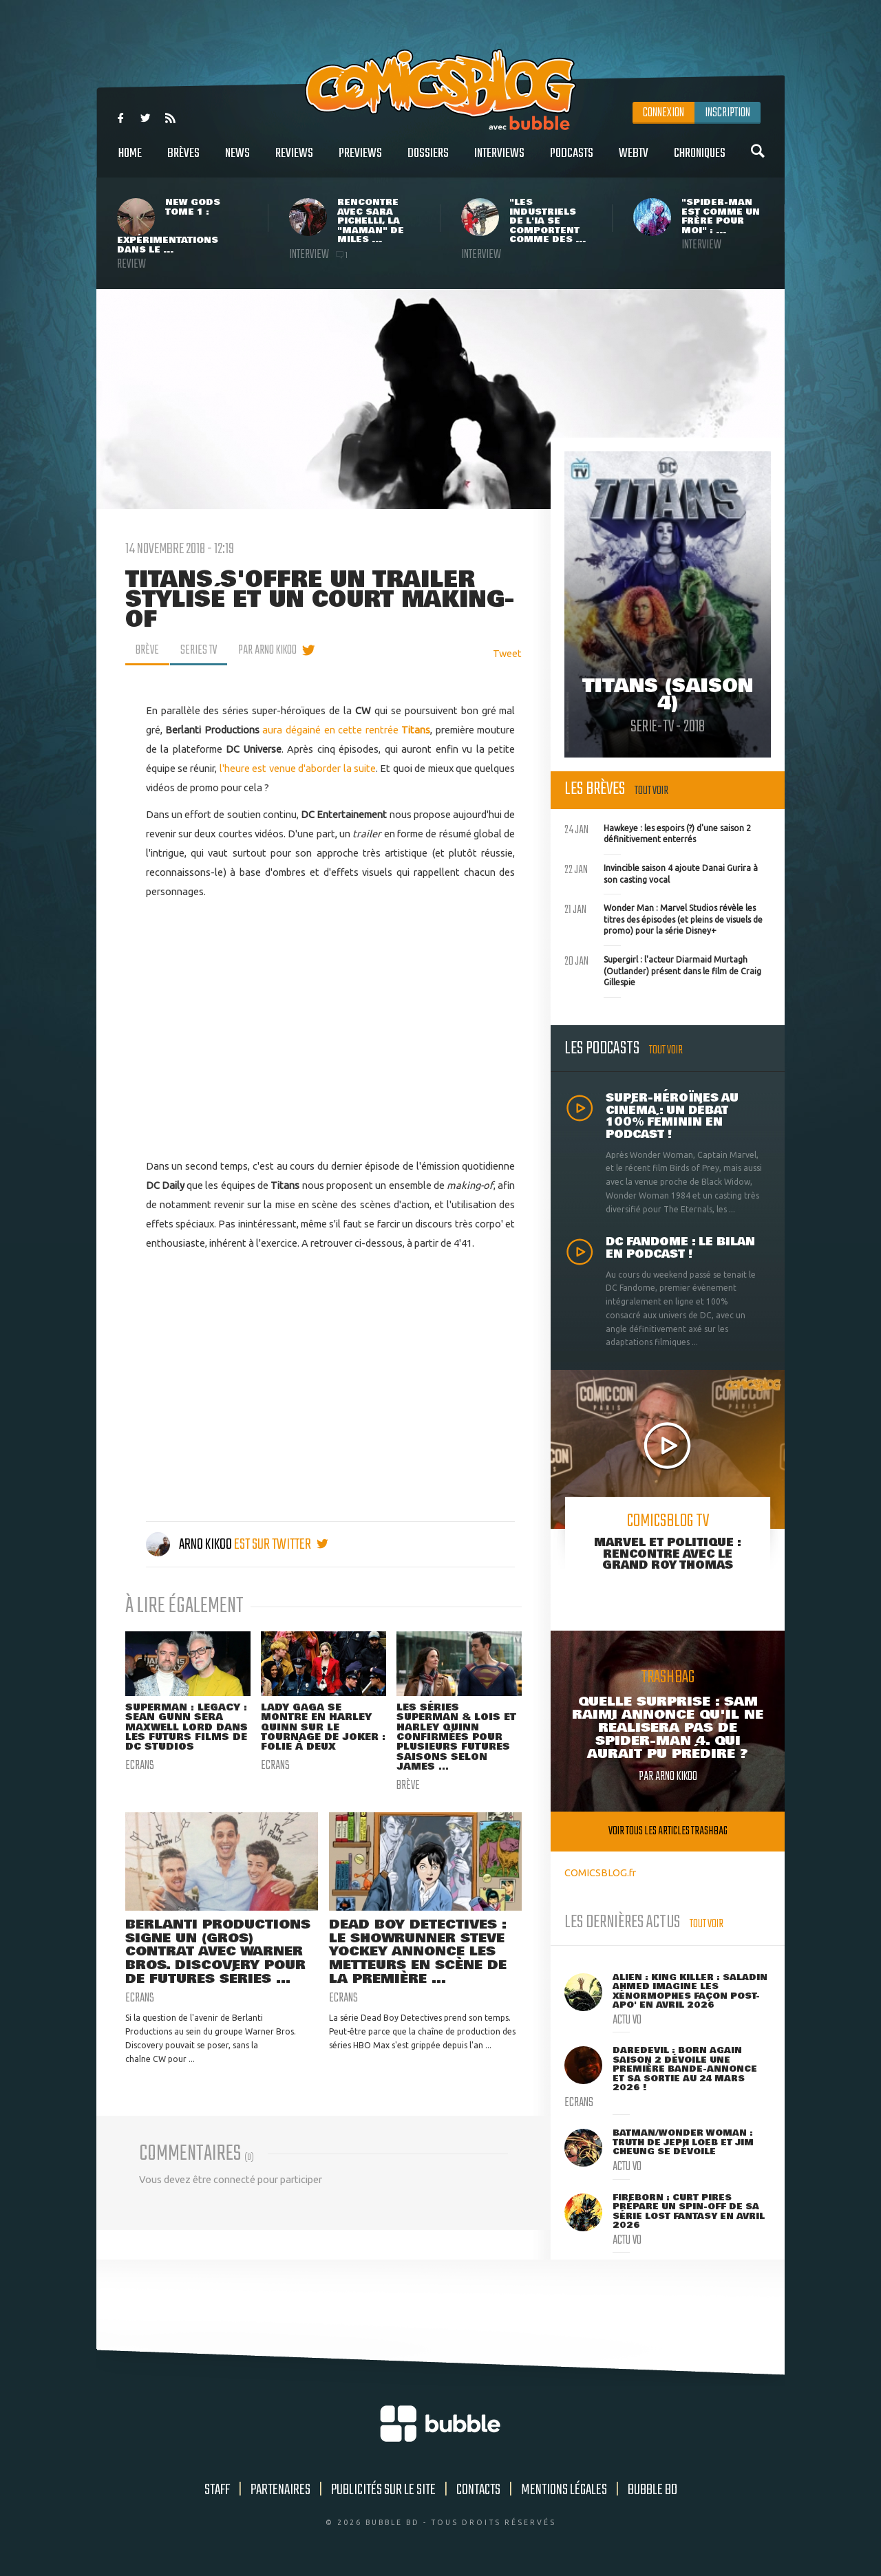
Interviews (499, 160)
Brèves (183, 160)
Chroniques (699, 160)
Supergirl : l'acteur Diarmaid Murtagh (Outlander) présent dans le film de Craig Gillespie (662, 969)
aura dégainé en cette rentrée (346, 730)
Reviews (294, 160)
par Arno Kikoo (267, 650)
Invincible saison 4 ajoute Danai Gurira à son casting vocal (661, 872)
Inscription (727, 112)
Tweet (507, 653)
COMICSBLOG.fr (600, 1872)
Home (130, 160)
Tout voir (651, 791)
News (237, 160)
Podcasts (571, 160)
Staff (217, 2490)
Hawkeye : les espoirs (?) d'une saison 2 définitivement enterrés (657, 832)
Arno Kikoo (190, 1544)
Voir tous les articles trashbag (668, 1831)
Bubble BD (652, 2490)
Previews (360, 160)
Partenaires (280, 2490)
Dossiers (428, 160)
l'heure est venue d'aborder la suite (298, 768)
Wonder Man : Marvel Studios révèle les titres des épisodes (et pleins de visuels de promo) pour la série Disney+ (663, 918)
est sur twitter (281, 1544)
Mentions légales (564, 2490)
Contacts (478, 2490)
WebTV (633, 160)
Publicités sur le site (383, 2490)
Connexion (663, 112)
